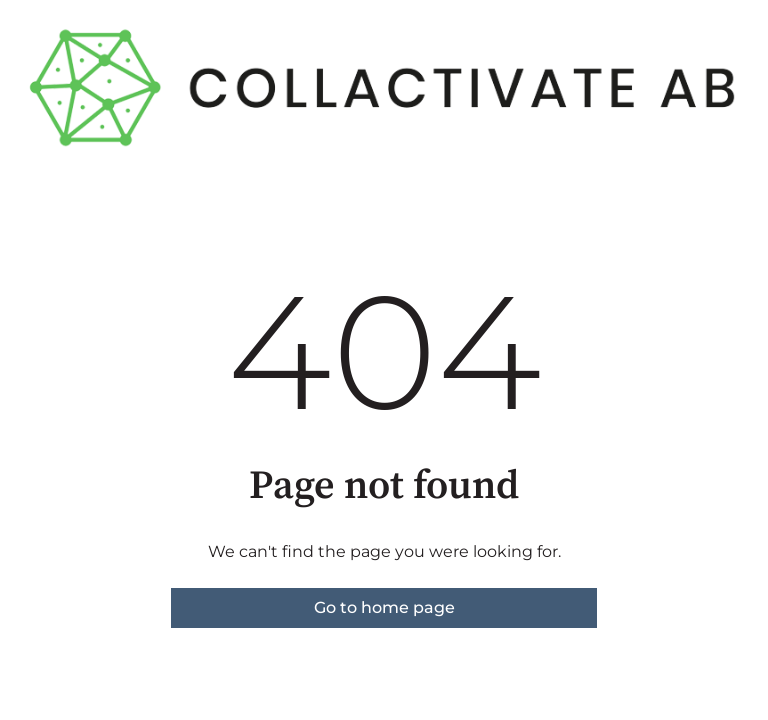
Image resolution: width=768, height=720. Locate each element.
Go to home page (384, 607)
